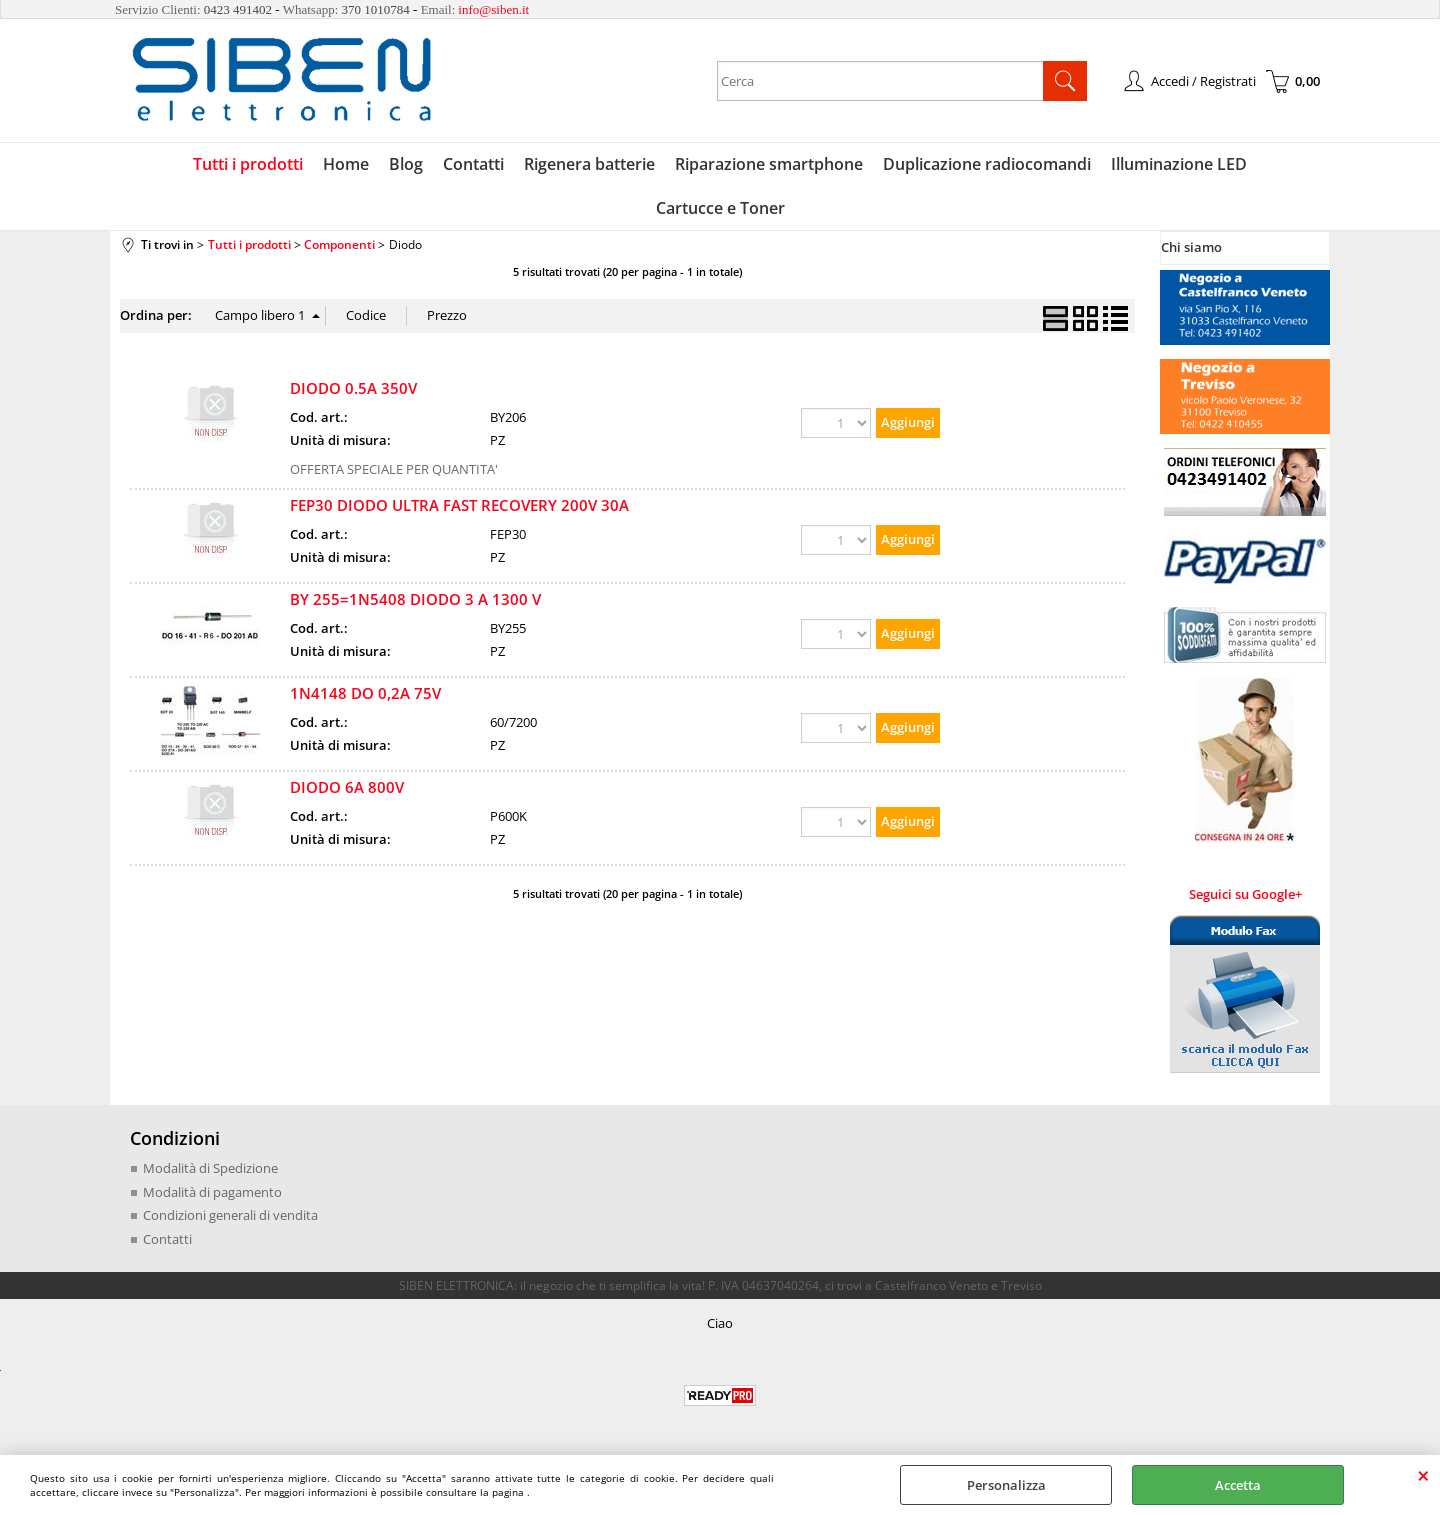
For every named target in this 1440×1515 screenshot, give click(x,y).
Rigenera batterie (589, 164)
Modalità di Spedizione (210, 1168)
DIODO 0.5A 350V (353, 388)
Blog (406, 164)
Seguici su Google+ (1245, 894)
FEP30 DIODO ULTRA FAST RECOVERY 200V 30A (459, 505)
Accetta (1238, 1485)
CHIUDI (1423, 1475)
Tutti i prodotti (248, 164)
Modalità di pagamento (212, 1192)
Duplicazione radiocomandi (987, 164)
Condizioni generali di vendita (230, 1215)
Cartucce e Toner (720, 208)
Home (346, 164)
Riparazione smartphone (769, 164)
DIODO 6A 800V (347, 787)
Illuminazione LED (1179, 164)
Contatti (473, 164)
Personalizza (1006, 1485)
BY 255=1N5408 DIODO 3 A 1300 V (415, 599)
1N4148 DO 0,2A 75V (365, 693)
